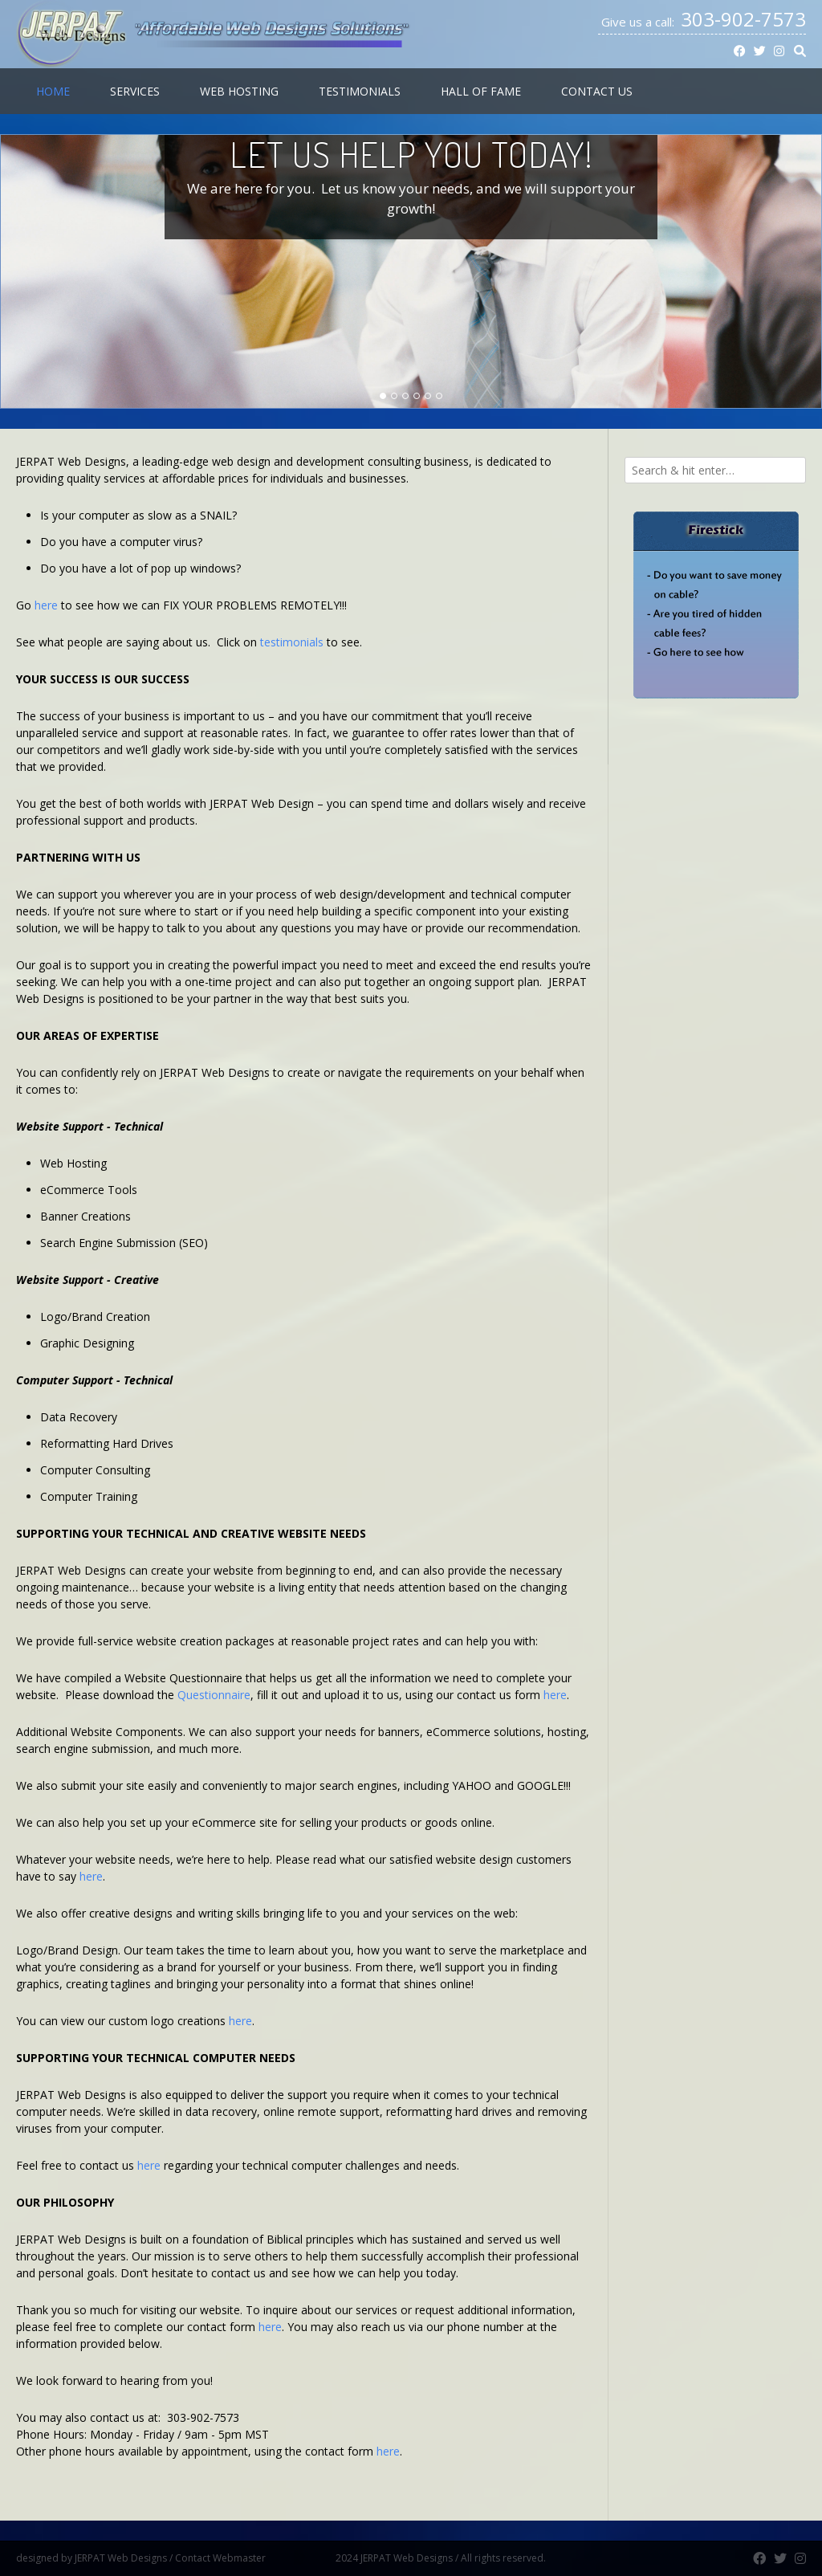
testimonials (292, 642)
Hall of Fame (481, 91)
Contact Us (597, 91)
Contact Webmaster (254, 2558)
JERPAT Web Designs (121, 2558)
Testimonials (360, 91)
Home (53, 91)
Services (135, 91)
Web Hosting (239, 91)
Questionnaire (213, 1694)
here (46, 605)
